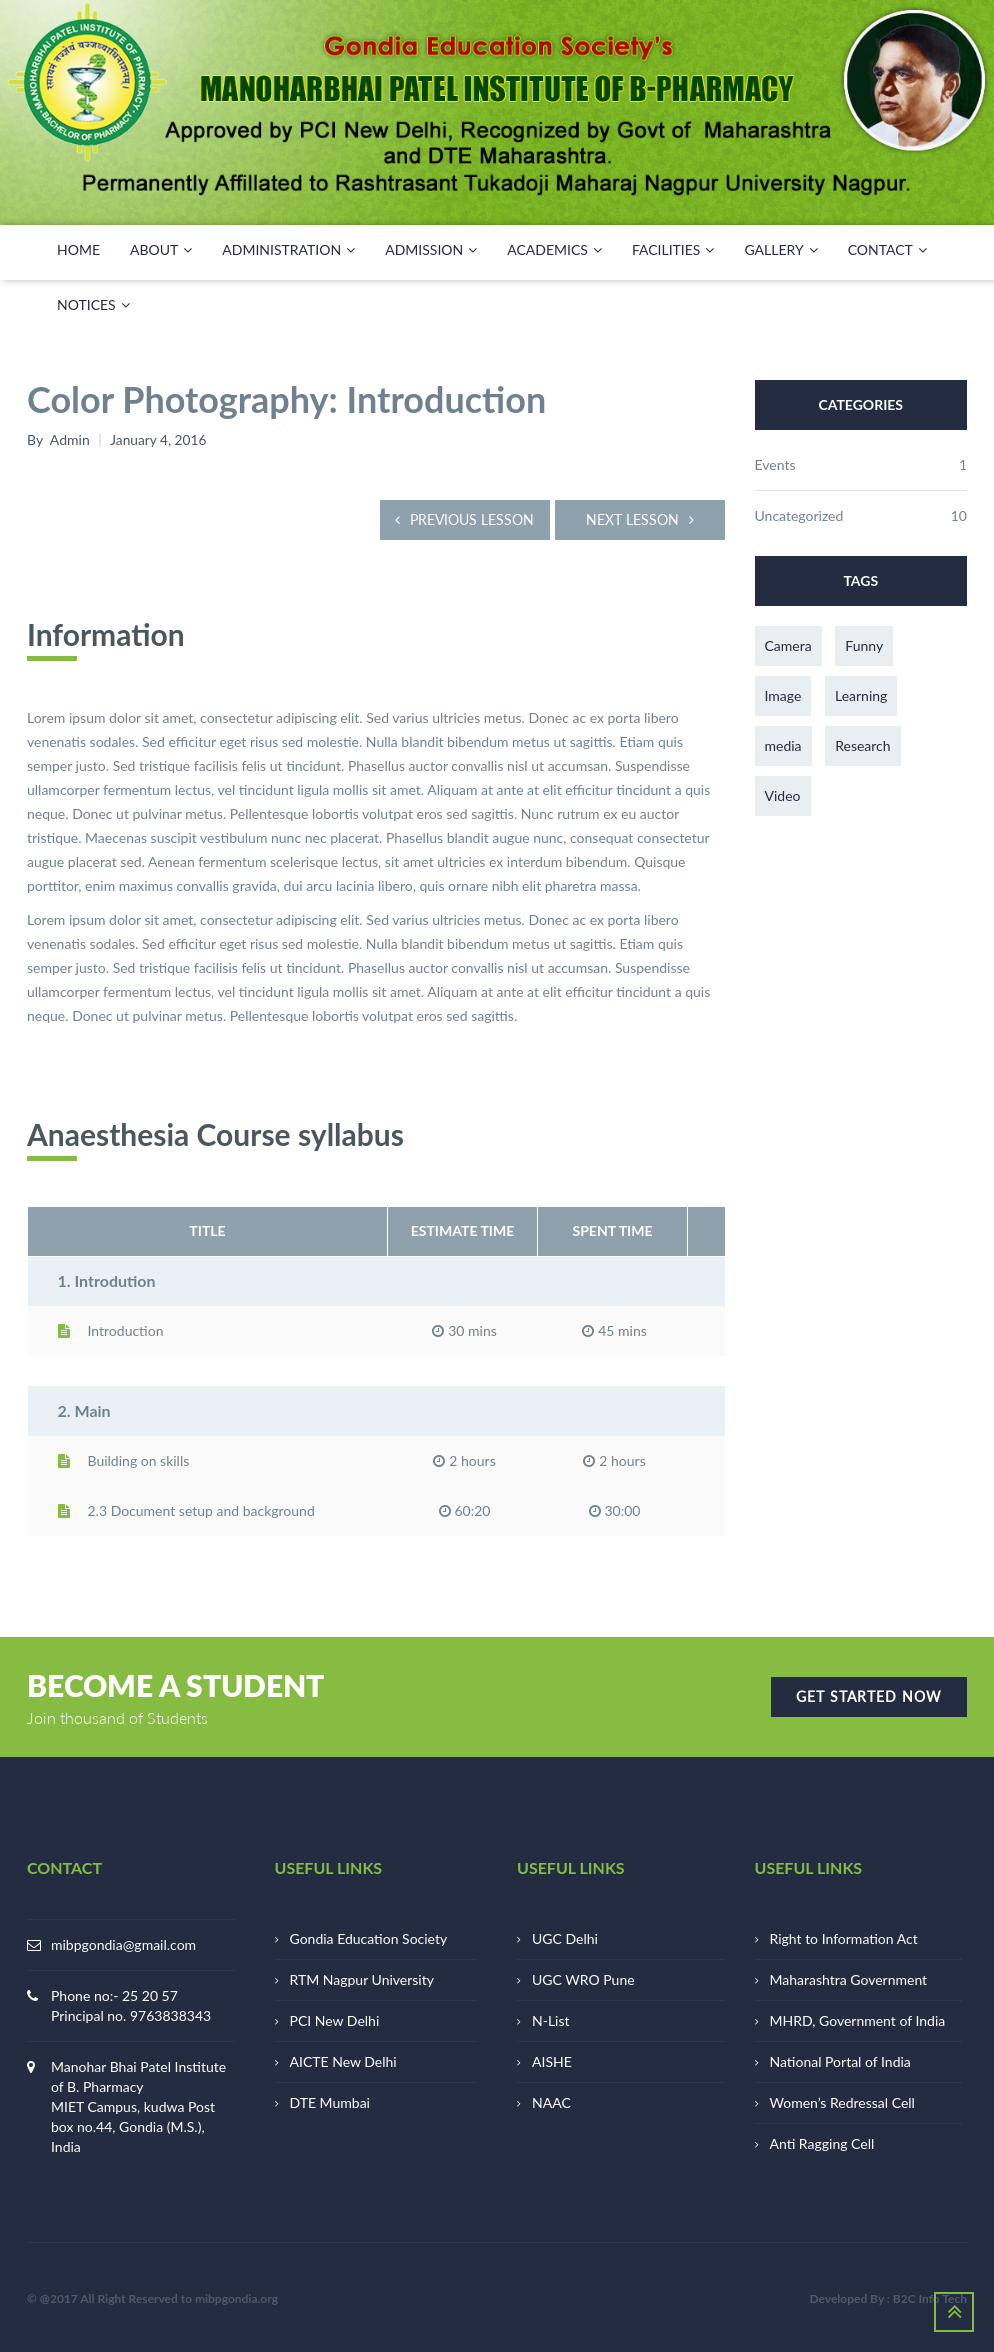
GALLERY (780, 250)
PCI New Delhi (335, 2018)
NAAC (551, 2100)
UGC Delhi (565, 1936)
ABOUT (161, 250)
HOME (78, 249)
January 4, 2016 (159, 439)
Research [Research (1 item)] (862, 745)
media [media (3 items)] (783, 745)
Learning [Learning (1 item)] (861, 695)
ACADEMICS (554, 250)
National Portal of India (840, 2059)
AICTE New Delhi (343, 2059)
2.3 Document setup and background (186, 1507)
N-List (551, 2018)
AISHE (552, 2059)
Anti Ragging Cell (822, 2141)
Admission (431, 250)
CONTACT (887, 250)
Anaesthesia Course (159, 1131)
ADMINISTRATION (288, 250)
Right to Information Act (844, 1936)
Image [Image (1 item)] (783, 695)
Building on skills (124, 1457)
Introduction (111, 1327)
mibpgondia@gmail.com (123, 1942)
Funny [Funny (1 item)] (864, 645)
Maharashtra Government (849, 1977)
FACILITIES (673, 250)
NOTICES (93, 305)
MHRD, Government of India (858, 2018)
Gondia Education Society (369, 1936)
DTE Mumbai (330, 2100)
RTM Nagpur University (362, 1977)
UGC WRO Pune (583, 1977)
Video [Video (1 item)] (783, 795)
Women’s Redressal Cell (842, 2100)
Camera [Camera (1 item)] (788, 645)
